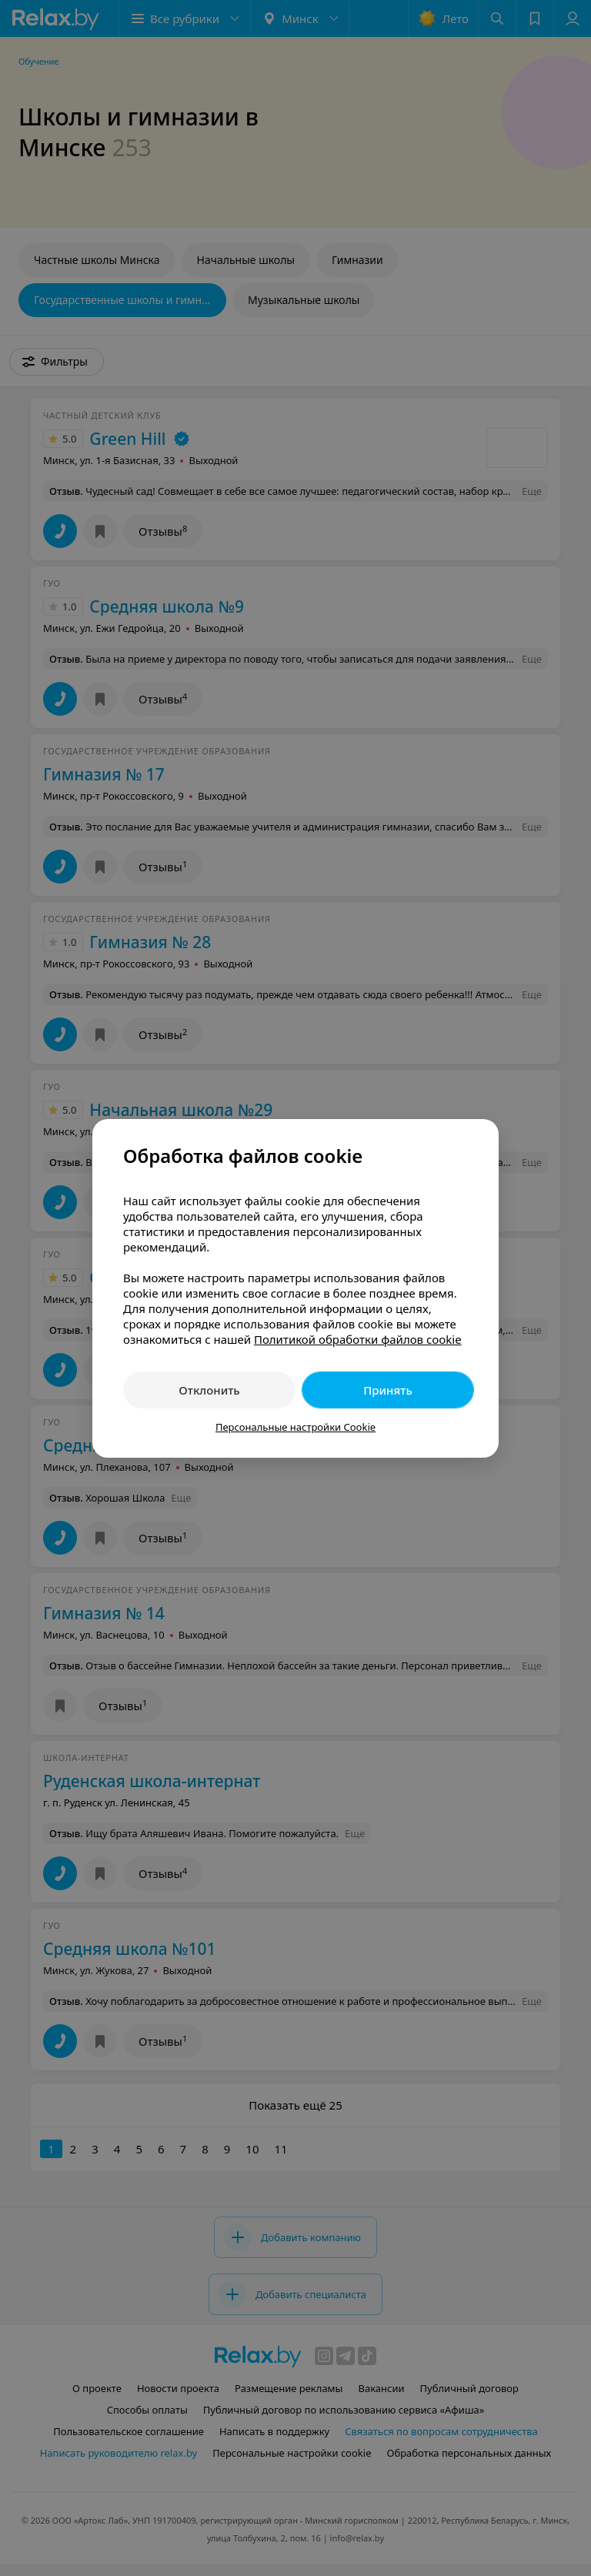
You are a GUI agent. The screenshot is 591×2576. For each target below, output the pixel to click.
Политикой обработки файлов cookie (358, 1339)
